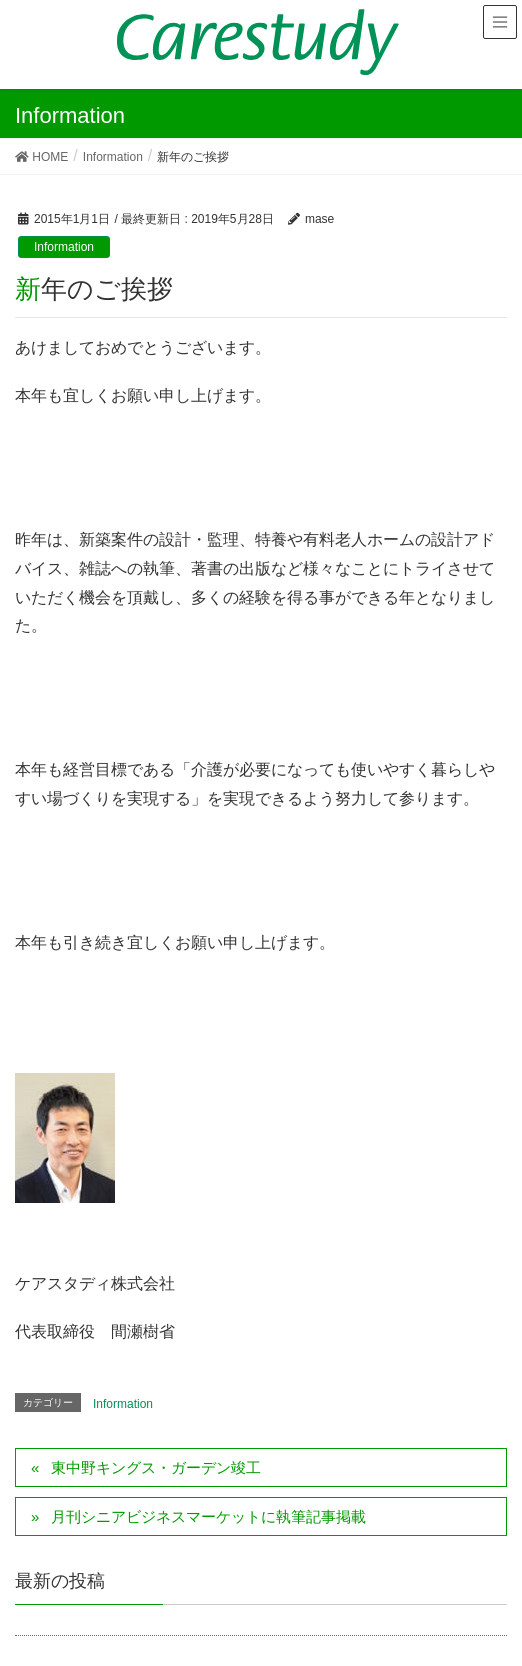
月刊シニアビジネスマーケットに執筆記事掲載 (208, 1516)
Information (64, 247)
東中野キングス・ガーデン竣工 (156, 1467)
